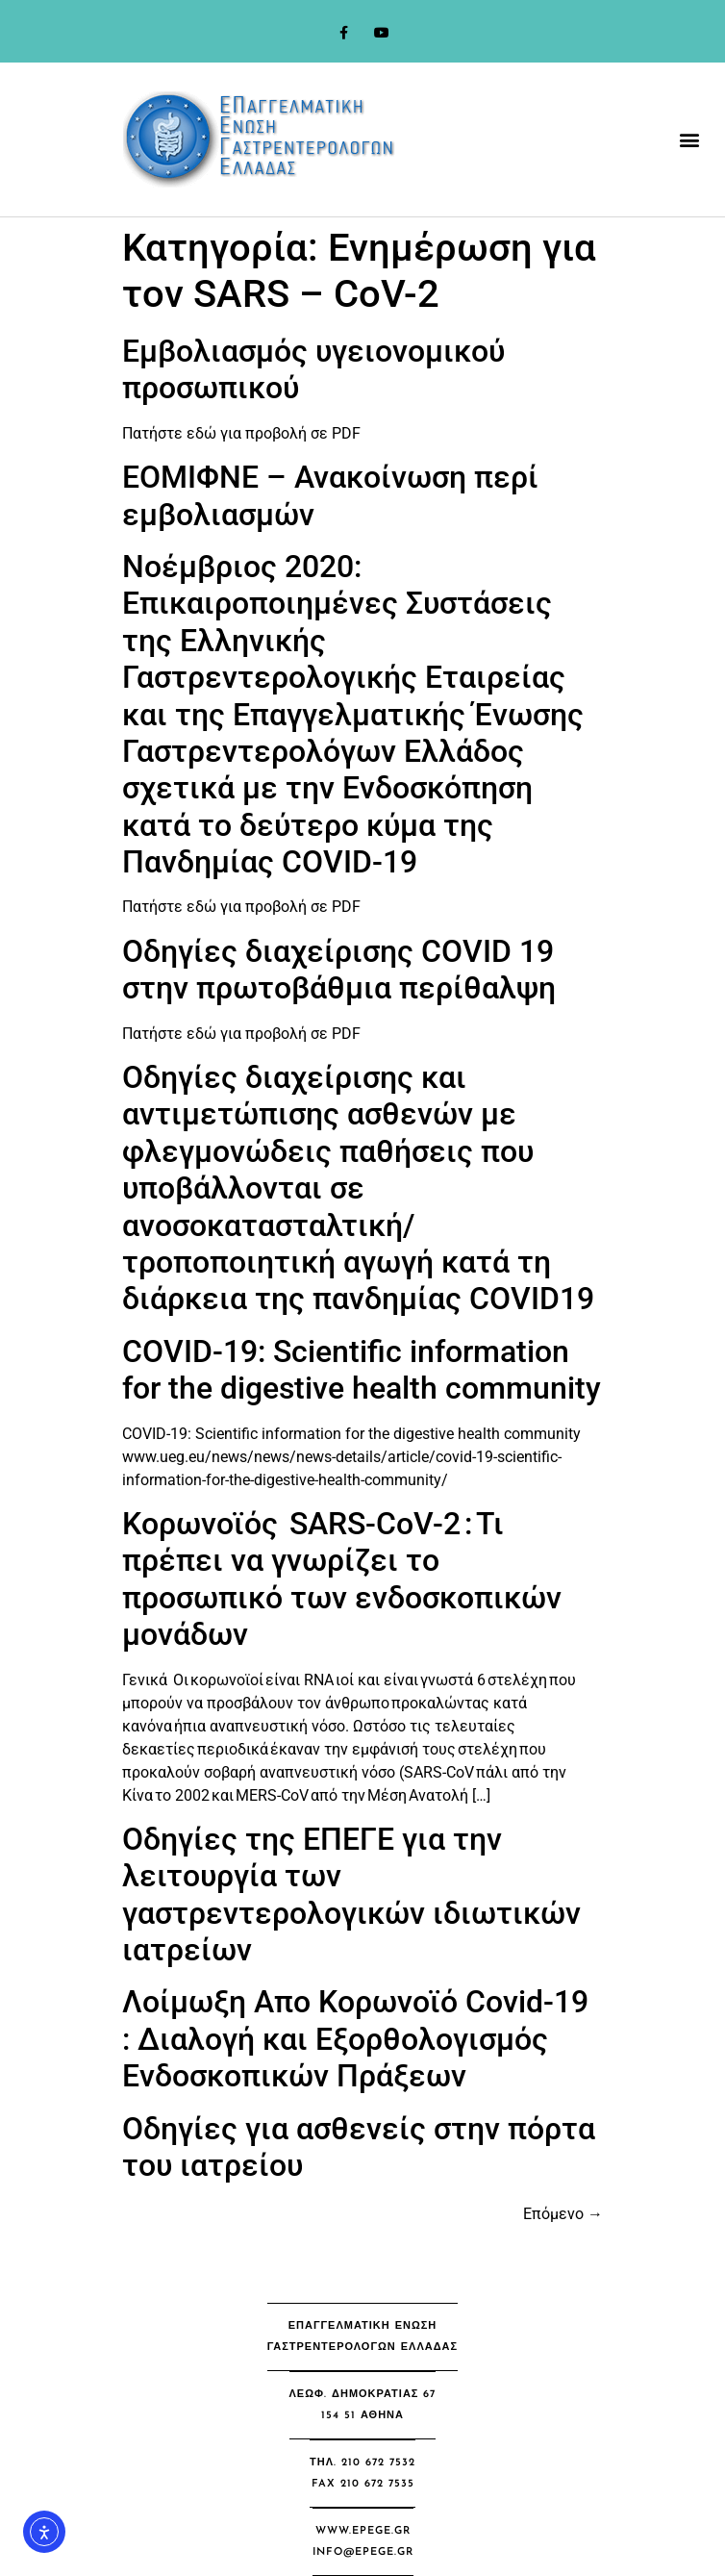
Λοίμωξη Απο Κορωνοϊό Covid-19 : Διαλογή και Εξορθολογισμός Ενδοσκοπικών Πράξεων (355, 2038)
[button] (690, 140)
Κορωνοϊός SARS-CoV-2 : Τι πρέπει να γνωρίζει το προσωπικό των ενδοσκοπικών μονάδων (342, 1579)
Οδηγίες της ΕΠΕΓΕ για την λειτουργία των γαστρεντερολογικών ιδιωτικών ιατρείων (351, 1894)
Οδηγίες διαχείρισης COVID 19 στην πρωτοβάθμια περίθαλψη (339, 969)
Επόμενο (563, 2214)
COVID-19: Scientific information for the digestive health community (361, 1369)
